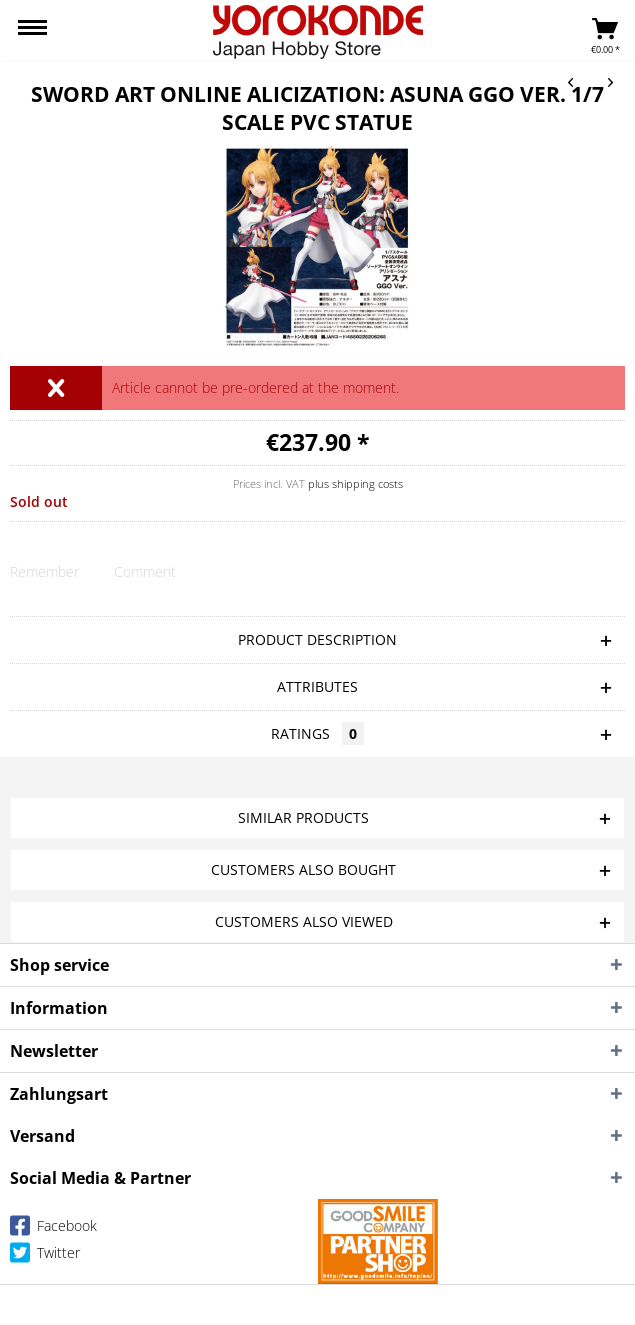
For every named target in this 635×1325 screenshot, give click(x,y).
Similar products (303, 817)
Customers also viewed (304, 921)
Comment (145, 571)
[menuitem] (32, 30)
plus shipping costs (355, 483)
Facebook (53, 1229)
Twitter (45, 1256)
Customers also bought (303, 869)
